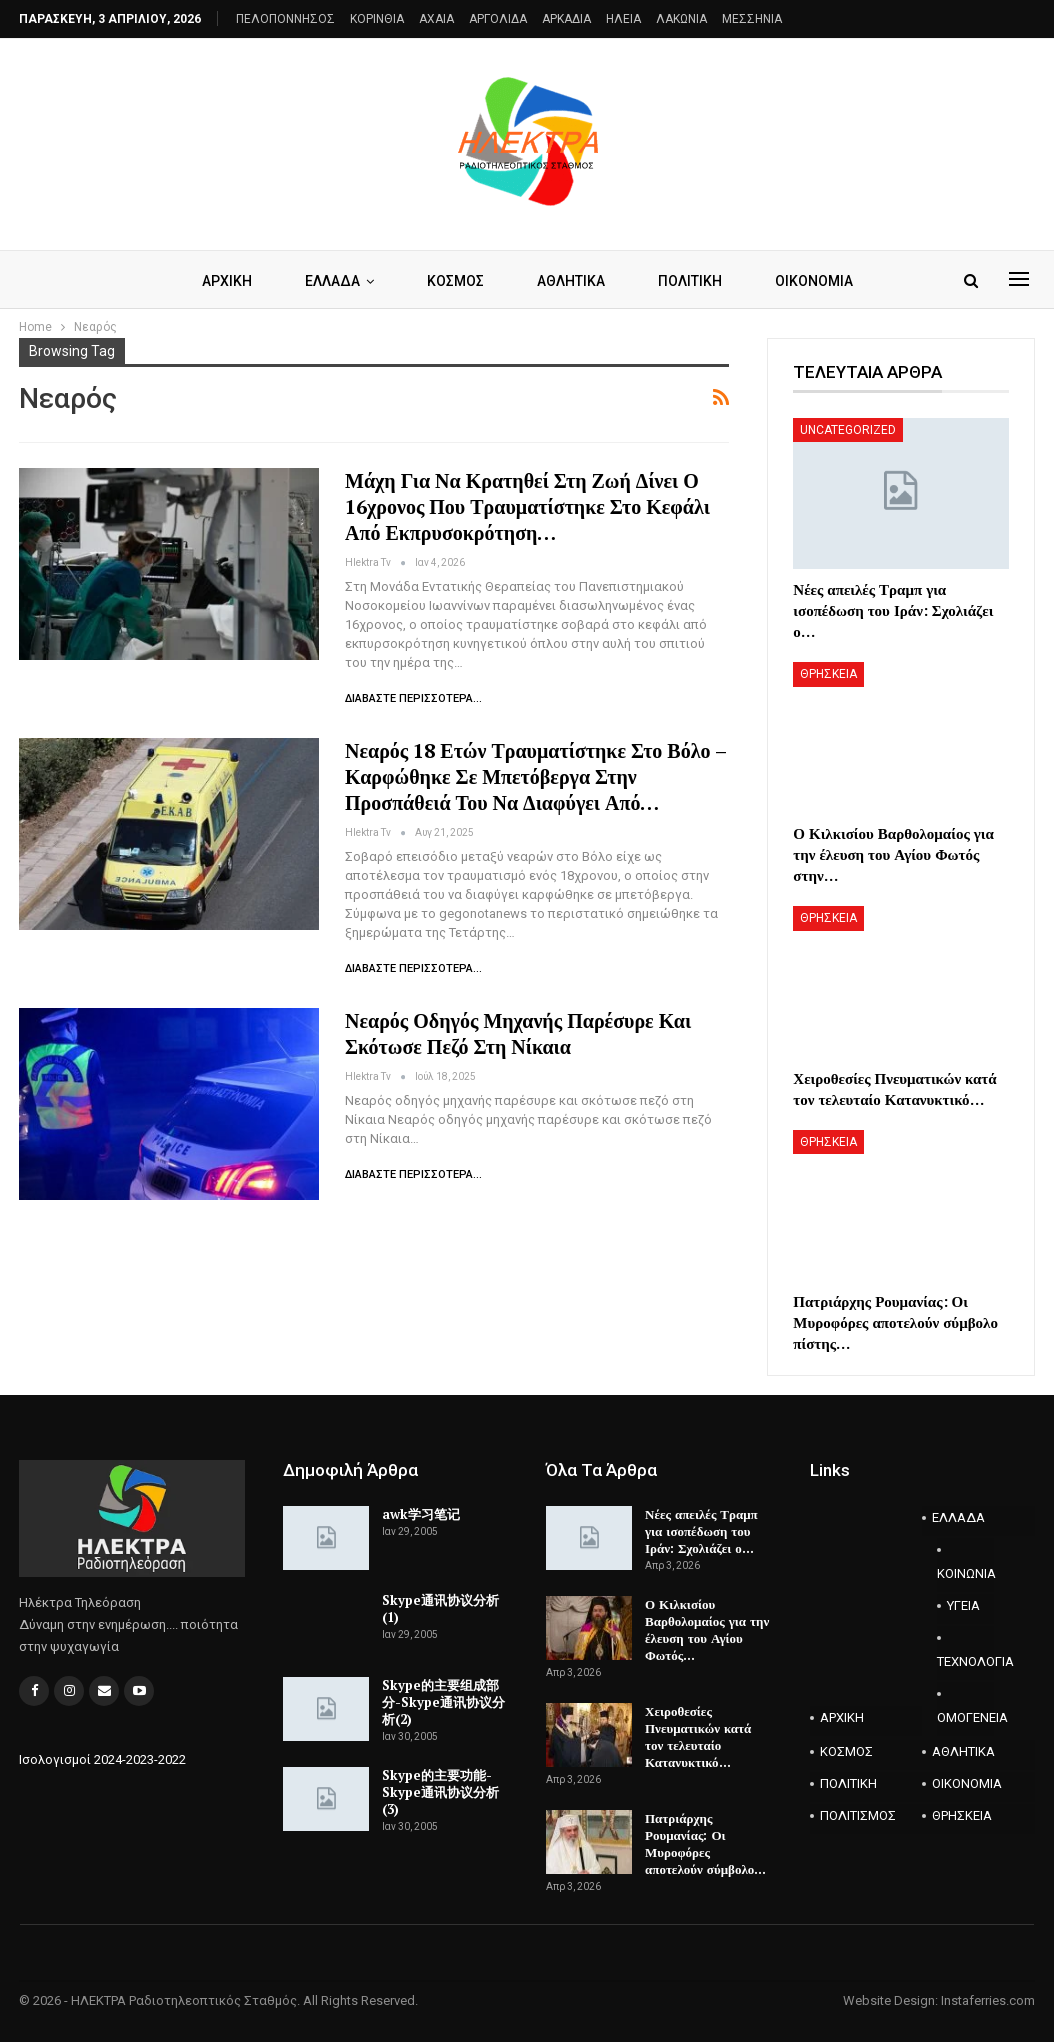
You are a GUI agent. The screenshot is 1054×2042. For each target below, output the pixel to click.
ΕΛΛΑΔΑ (332, 281)
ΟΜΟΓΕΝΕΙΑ (965, 1717)
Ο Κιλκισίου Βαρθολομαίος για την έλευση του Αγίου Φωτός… (707, 1629)
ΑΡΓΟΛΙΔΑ (498, 19)
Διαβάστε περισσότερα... (413, 698)
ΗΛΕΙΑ (623, 19)
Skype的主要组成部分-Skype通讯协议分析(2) (443, 1702)
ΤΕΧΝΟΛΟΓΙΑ (965, 1661)
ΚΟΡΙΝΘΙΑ (377, 19)
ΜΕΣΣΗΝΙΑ (752, 19)
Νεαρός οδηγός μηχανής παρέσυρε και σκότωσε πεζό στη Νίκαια (518, 1033)
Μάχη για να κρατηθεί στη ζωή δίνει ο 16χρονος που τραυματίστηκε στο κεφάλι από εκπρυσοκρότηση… (527, 506)
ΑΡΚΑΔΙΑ (566, 19)
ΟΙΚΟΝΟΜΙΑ (814, 281)
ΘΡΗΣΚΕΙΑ (828, 674)
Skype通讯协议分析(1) (440, 1608)
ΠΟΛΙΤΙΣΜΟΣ (858, 1815)
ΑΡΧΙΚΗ (227, 281)
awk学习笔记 (421, 1514)
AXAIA (436, 19)
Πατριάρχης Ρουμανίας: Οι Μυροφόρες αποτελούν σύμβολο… (705, 1843)
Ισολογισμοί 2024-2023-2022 (102, 1759)
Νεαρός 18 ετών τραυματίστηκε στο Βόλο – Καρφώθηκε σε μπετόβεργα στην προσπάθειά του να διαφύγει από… (535, 776)
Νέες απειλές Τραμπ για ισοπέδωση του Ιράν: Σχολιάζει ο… (701, 1531)
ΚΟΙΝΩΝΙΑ (965, 1573)
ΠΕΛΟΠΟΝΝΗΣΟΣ (285, 19)
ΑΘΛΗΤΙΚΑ (571, 281)
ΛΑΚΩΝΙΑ (681, 19)
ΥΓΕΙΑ (963, 1605)
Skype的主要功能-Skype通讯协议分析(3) (440, 1792)
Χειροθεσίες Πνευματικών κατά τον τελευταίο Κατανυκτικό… (698, 1736)
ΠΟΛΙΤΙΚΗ (690, 281)
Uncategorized (848, 430)
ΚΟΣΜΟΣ (455, 281)
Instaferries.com (988, 2000)
